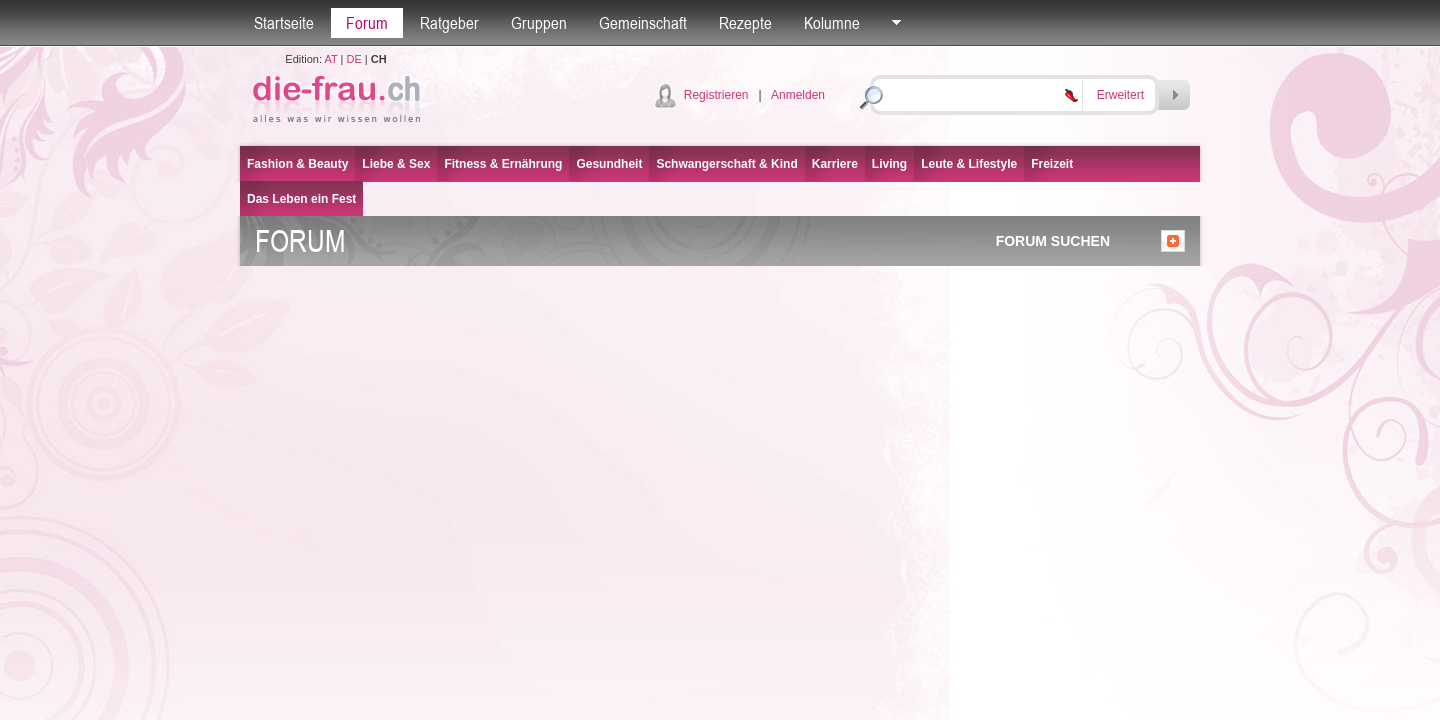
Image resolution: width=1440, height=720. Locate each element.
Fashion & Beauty (297, 164)
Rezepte (745, 23)
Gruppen (539, 23)
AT (330, 59)
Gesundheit (609, 164)
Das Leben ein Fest (301, 199)
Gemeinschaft (643, 23)
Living (889, 164)
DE (354, 59)
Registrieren (716, 95)
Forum (367, 23)
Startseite (284, 23)
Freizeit (1052, 164)
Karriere (835, 164)
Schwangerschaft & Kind (726, 164)
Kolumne (832, 23)
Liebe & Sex (396, 164)
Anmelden (798, 95)
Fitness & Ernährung (503, 164)
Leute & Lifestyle (969, 164)
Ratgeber (449, 23)
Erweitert (1120, 95)
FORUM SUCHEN (1053, 241)
